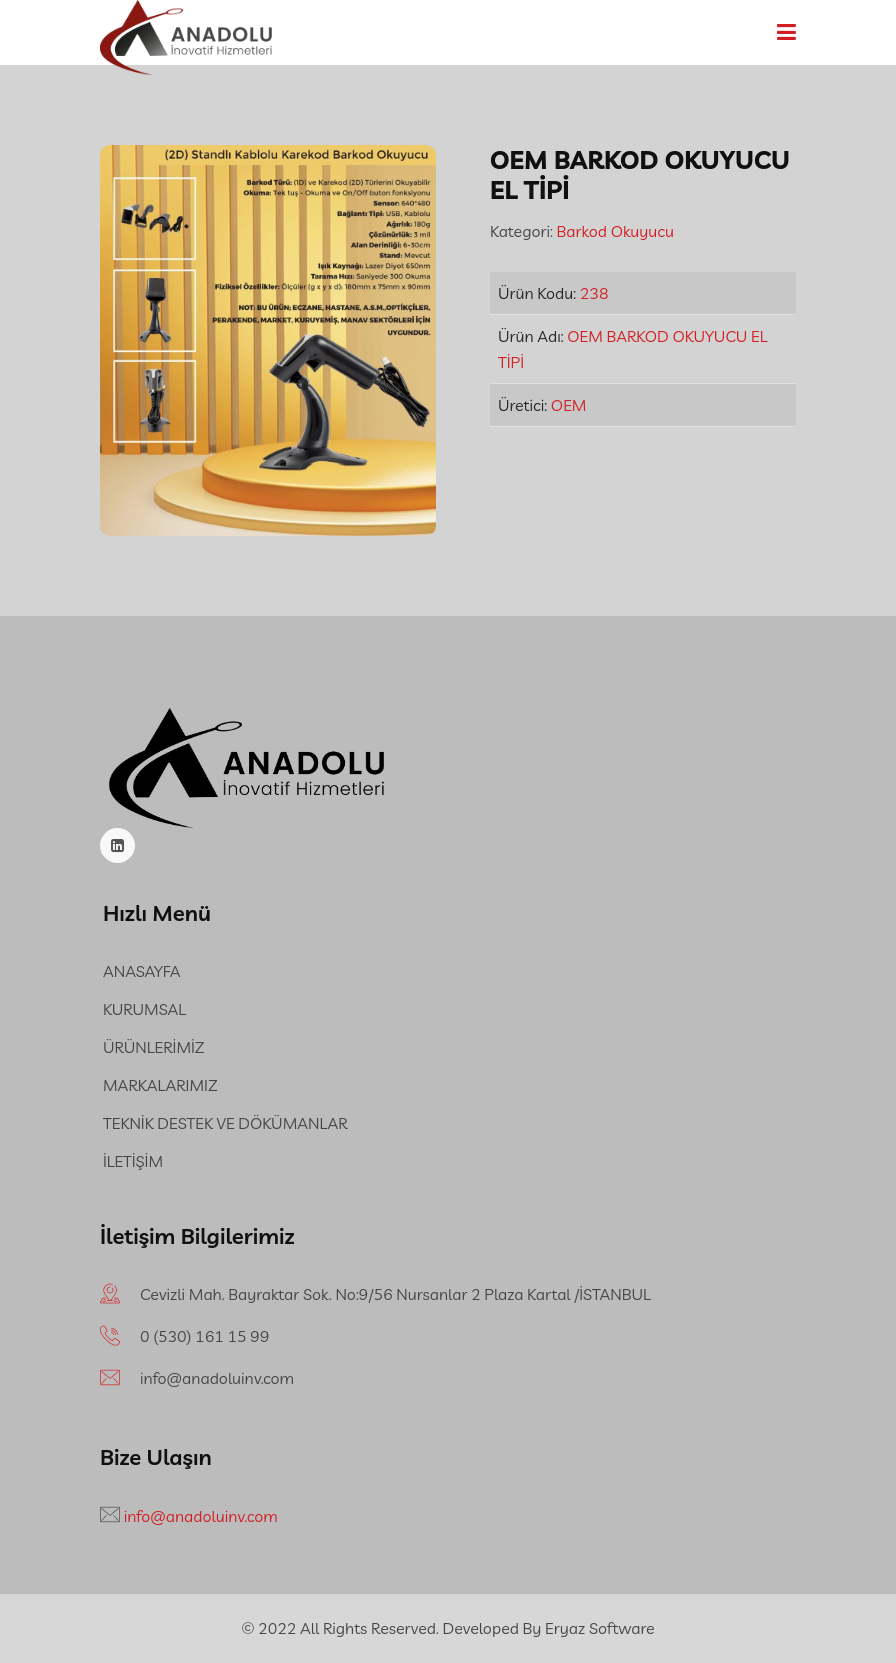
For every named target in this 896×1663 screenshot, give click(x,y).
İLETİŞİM (133, 1161)
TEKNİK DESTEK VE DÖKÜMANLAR (225, 1123)
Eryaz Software (600, 1628)
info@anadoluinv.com (217, 1378)
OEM (569, 405)
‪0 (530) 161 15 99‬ (205, 1336)
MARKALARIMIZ (160, 1085)
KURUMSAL (144, 1009)
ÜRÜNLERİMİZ (153, 1047)
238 (594, 293)
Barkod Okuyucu (613, 231)
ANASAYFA (141, 971)
